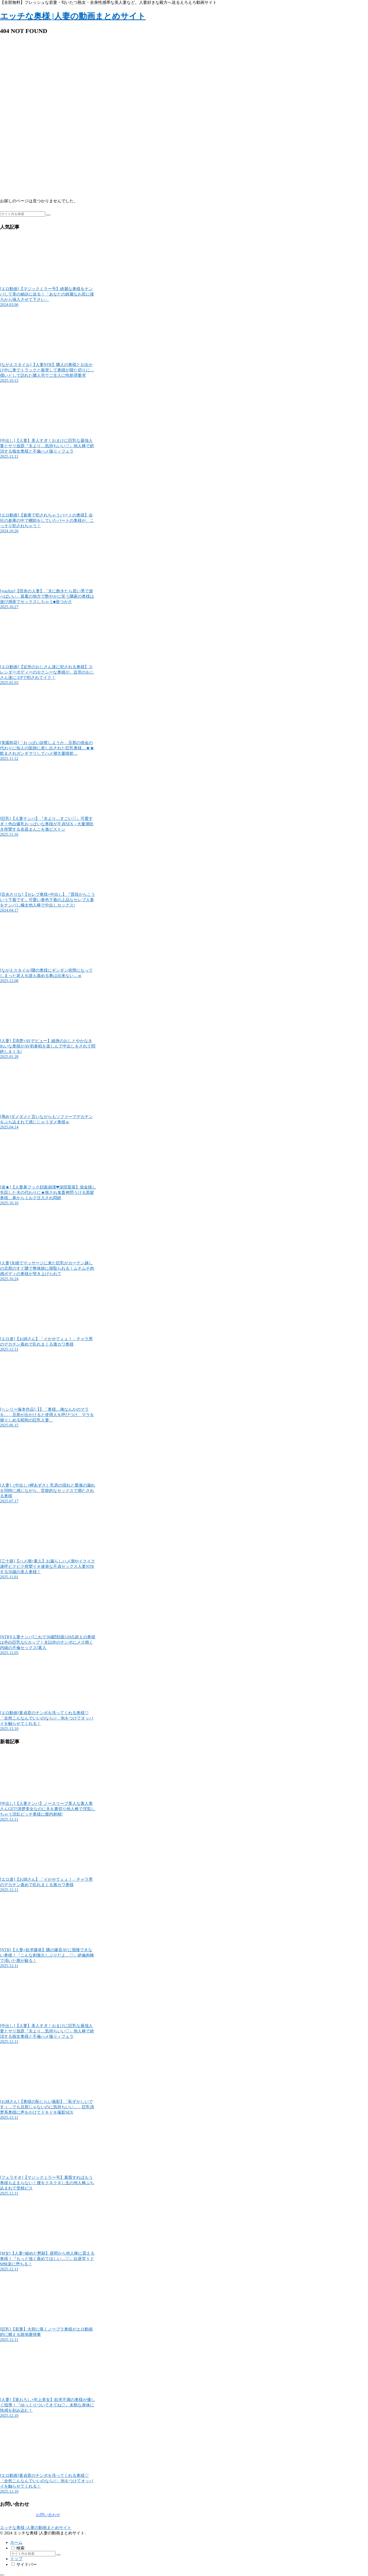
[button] (48, 215)
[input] (22, 214)
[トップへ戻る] (2, 2575)
